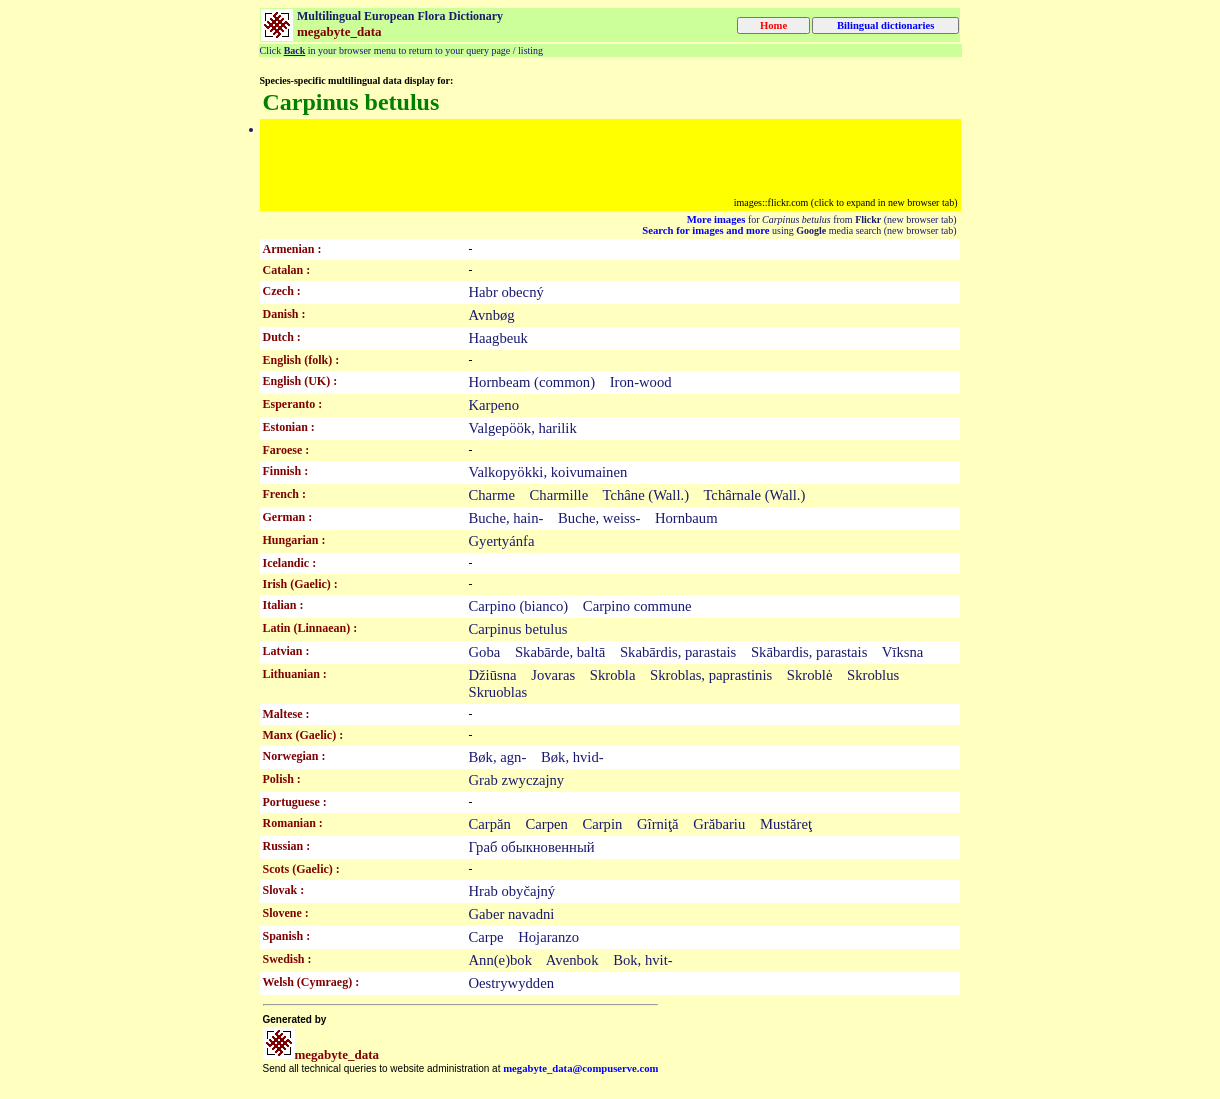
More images (716, 219)
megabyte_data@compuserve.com (580, 1068)
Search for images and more (705, 230)
